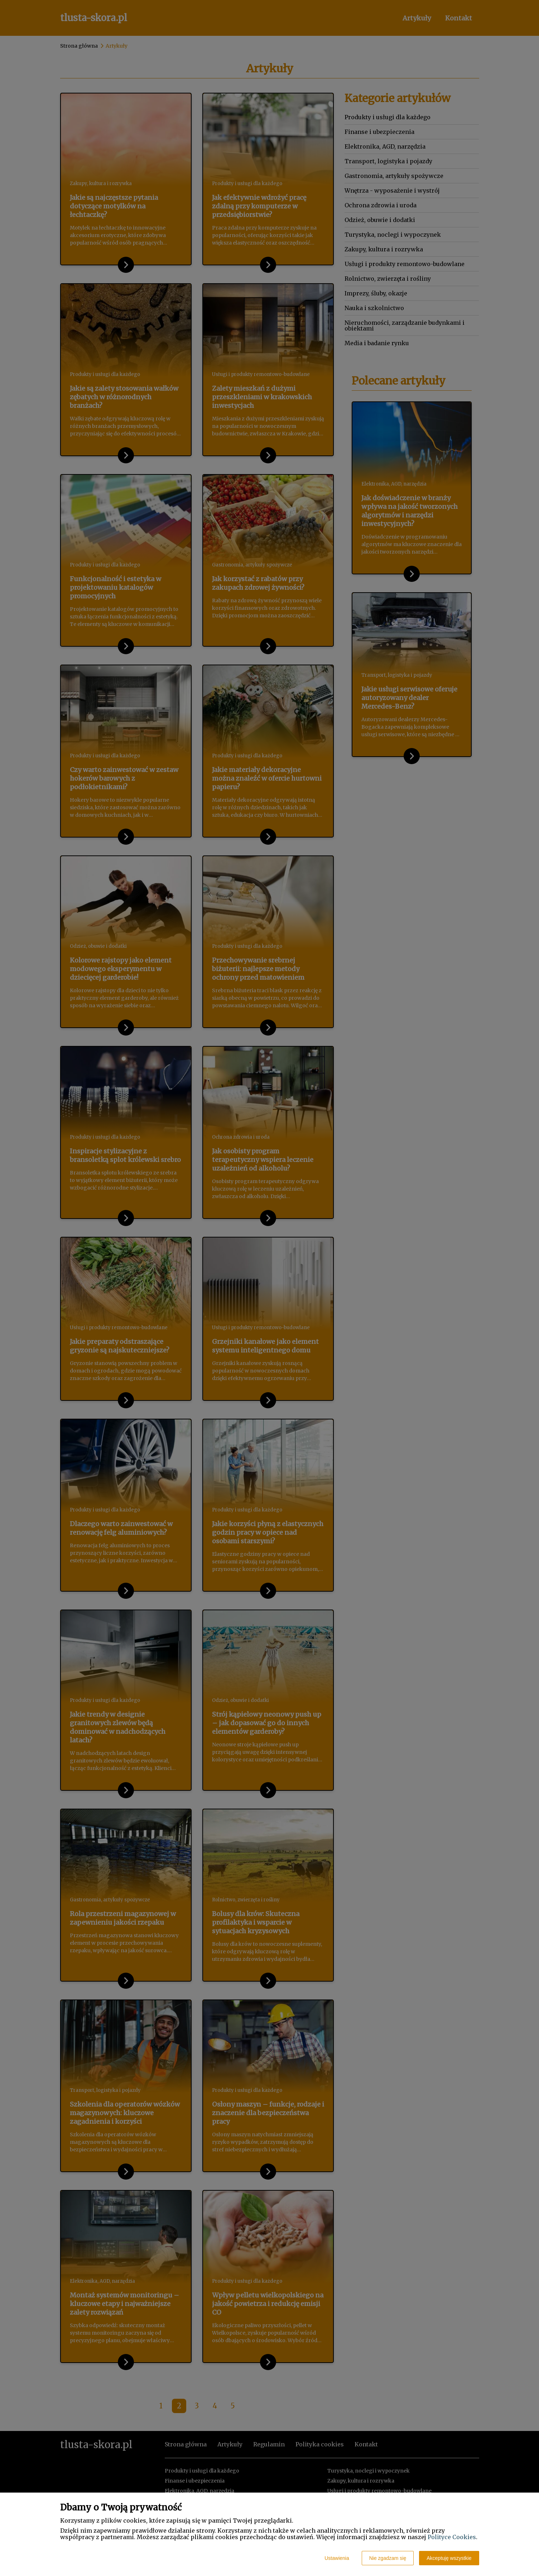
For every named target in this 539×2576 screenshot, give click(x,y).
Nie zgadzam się (387, 2558)
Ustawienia (336, 2558)
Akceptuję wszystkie (449, 2558)
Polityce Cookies (452, 2537)
